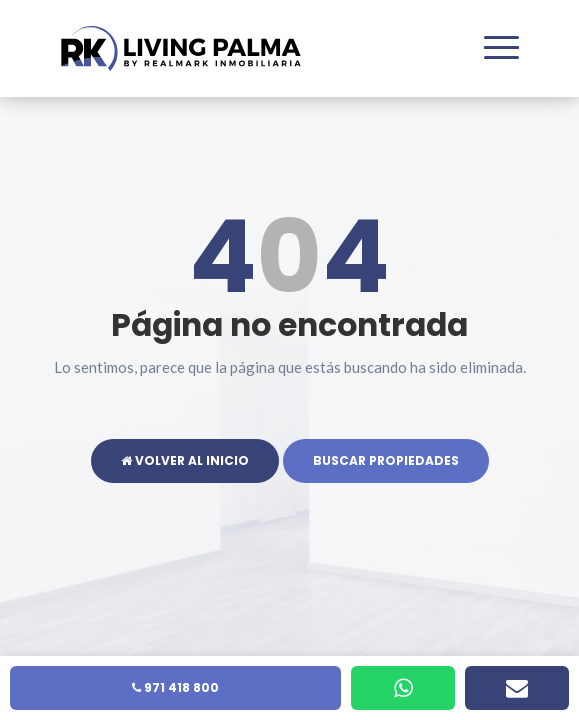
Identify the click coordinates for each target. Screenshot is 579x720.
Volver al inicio (185, 460)
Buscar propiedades (386, 460)
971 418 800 (175, 687)
